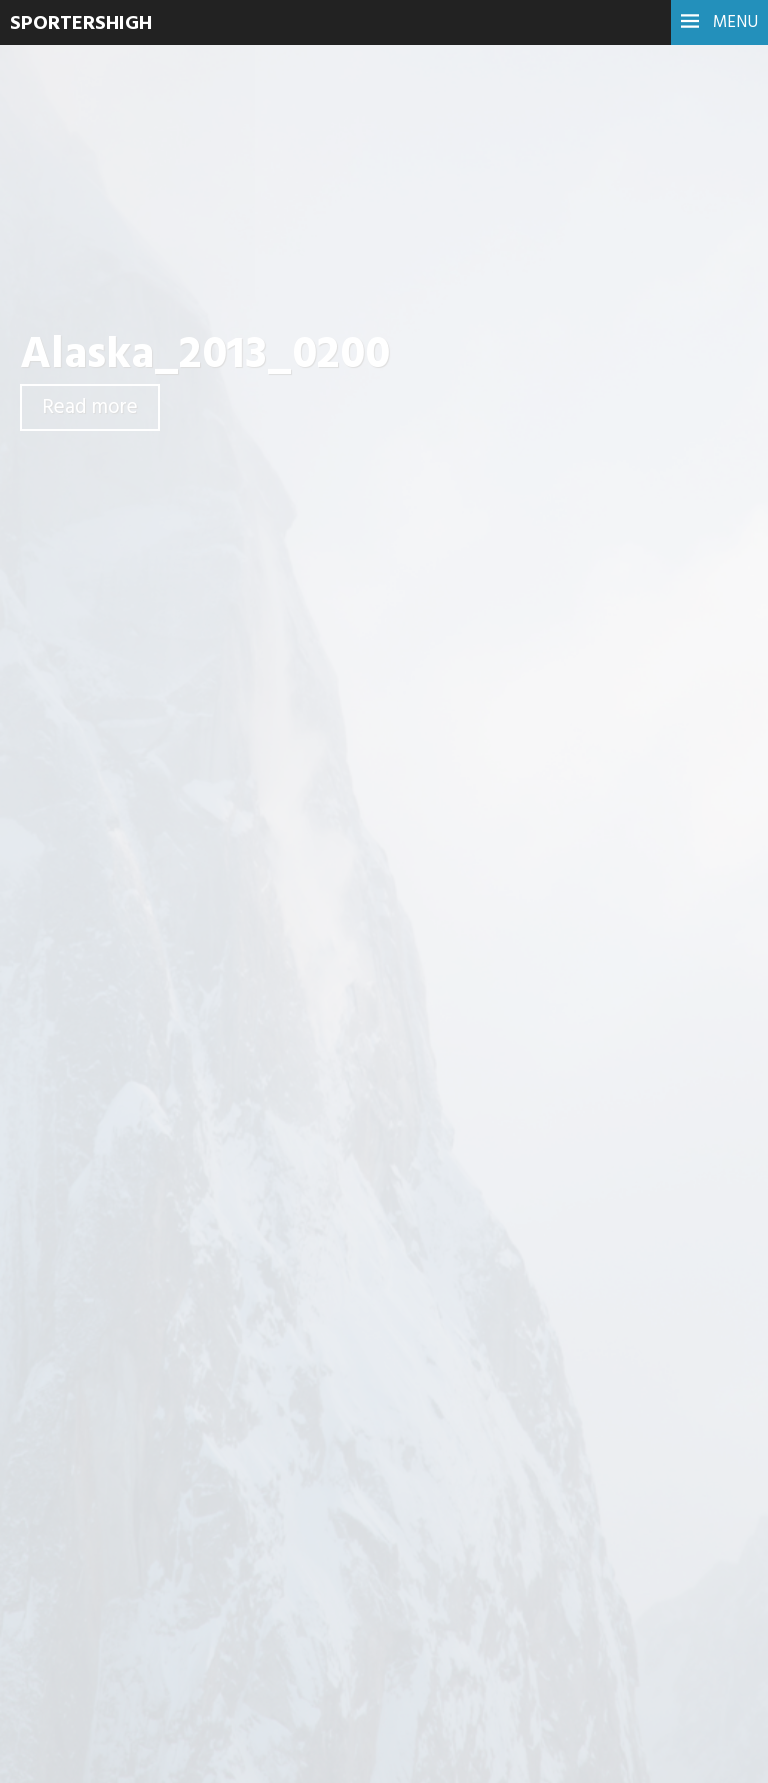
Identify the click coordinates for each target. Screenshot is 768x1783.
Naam (245, 1330)
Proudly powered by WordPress (420, 1752)
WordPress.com (682, 1752)
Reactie (251, 1098)
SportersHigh (81, 24)
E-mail (246, 1381)
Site (234, 1431)
